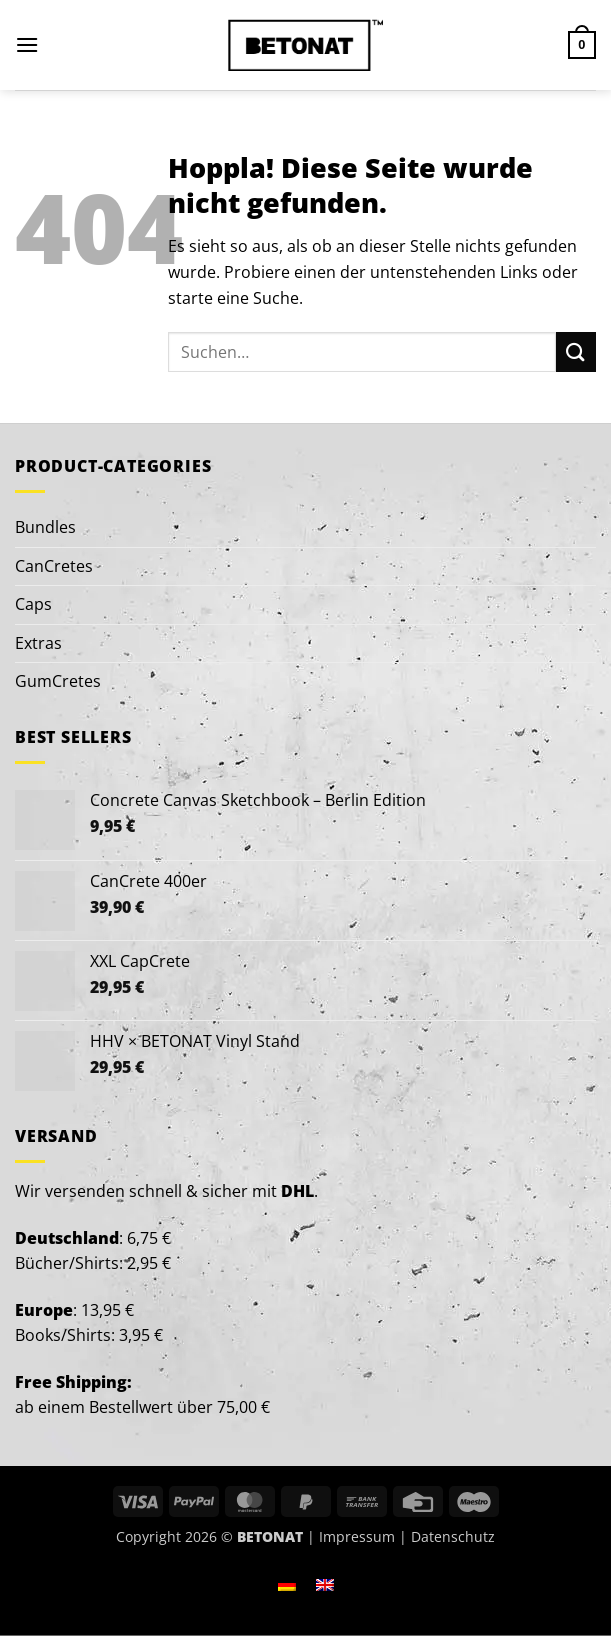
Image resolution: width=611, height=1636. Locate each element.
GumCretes (58, 681)
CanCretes (54, 566)
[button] (27, 44)
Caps (33, 604)
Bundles (45, 527)
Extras (38, 643)
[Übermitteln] (576, 351)
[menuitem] (287, 1584)
